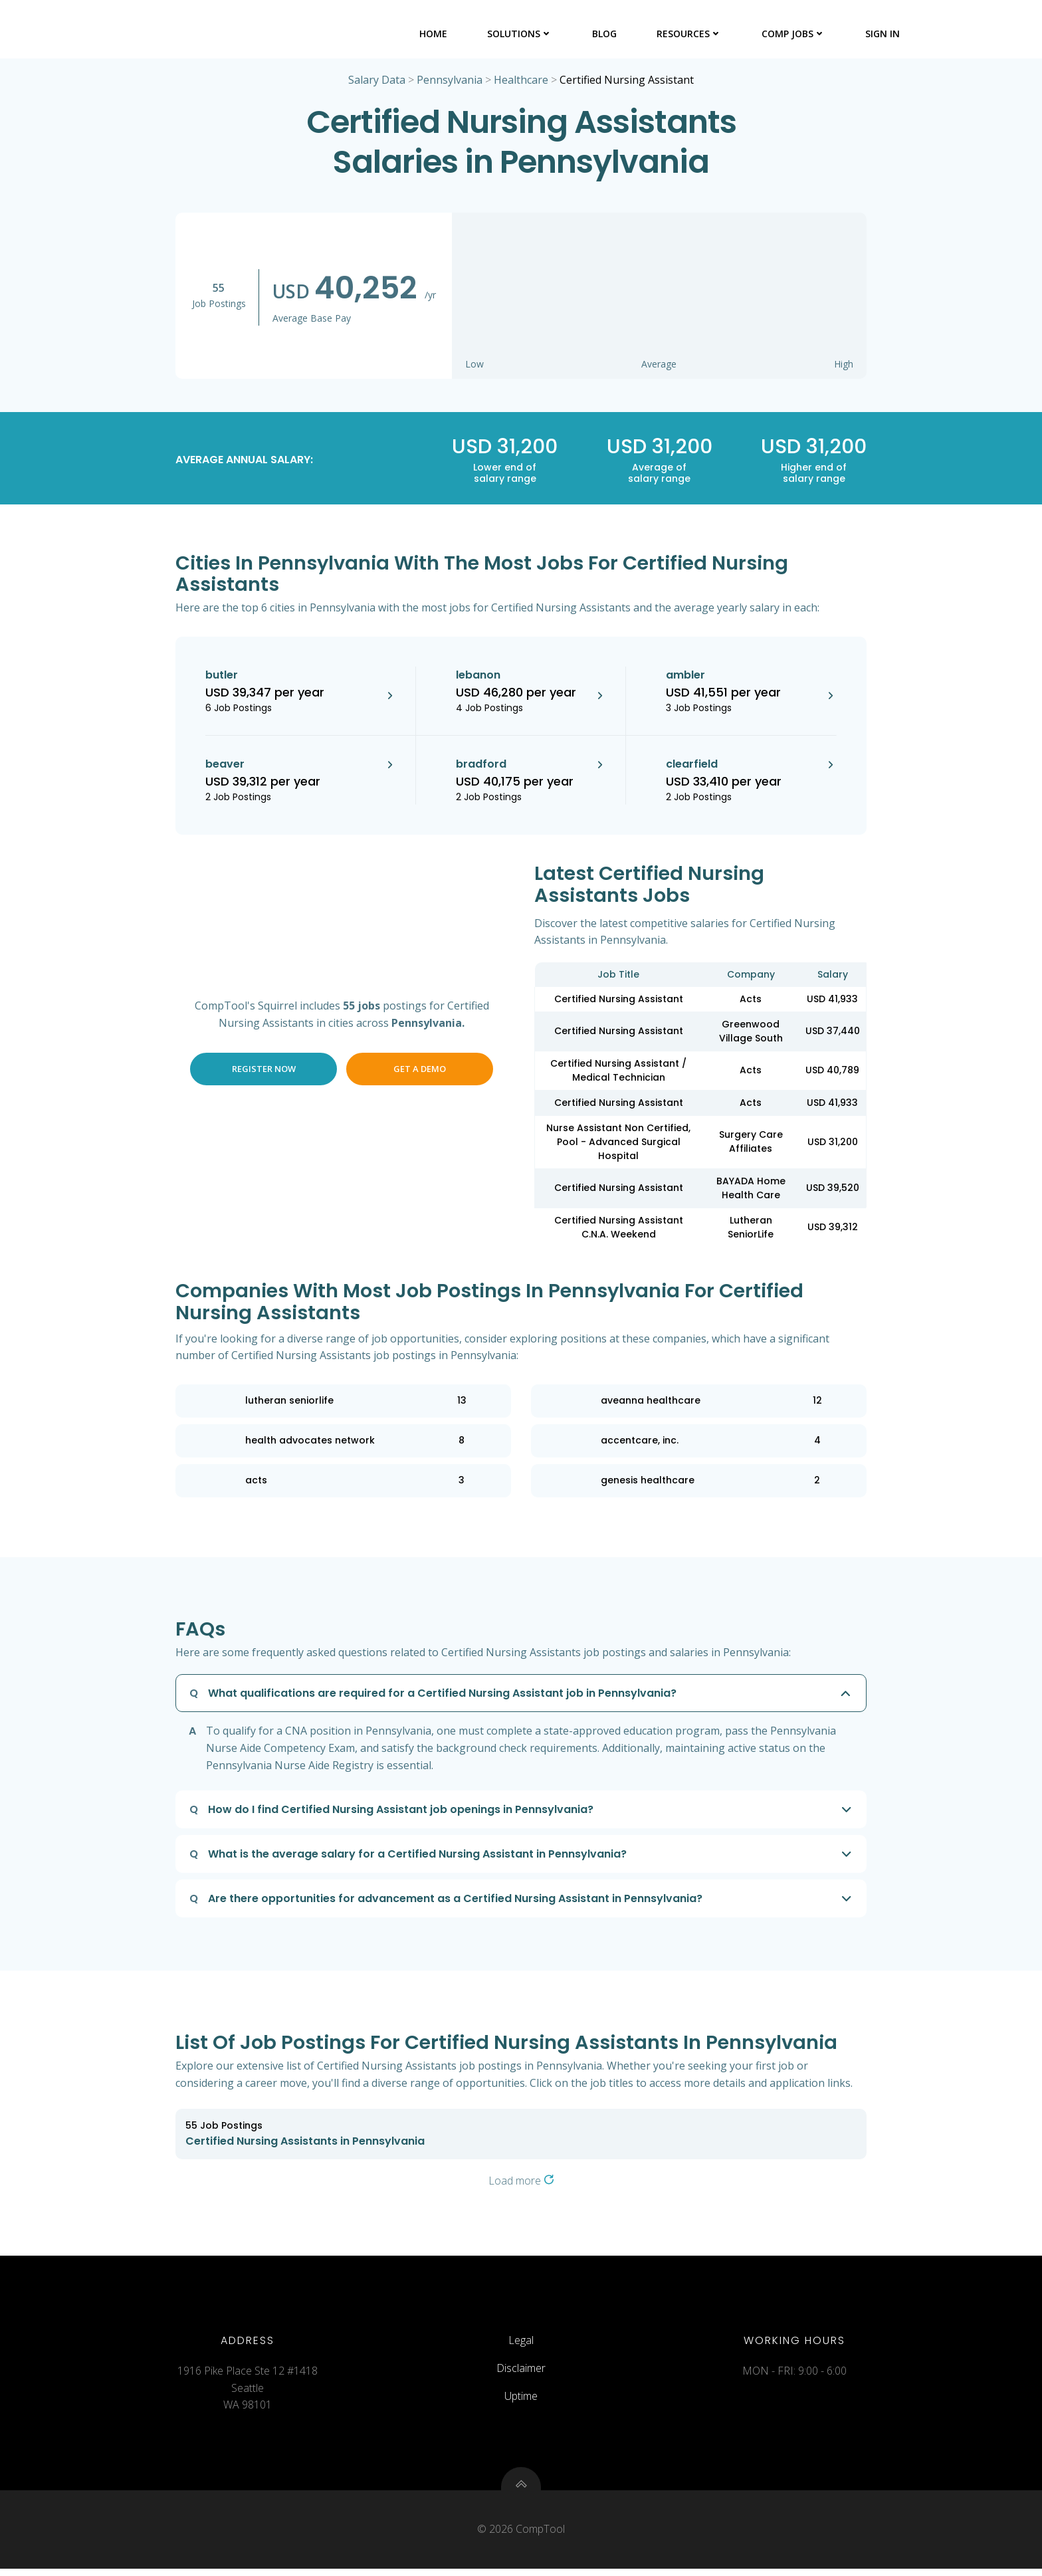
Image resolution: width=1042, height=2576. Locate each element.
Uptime (521, 2400)
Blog (605, 33)
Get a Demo (419, 1070)
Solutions (520, 33)
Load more (521, 2182)
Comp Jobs (794, 33)
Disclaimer (521, 2372)
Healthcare (521, 81)
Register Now (264, 1070)
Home (434, 33)
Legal (521, 2344)
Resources (689, 33)
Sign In (883, 33)
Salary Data (376, 81)
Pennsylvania (449, 81)
